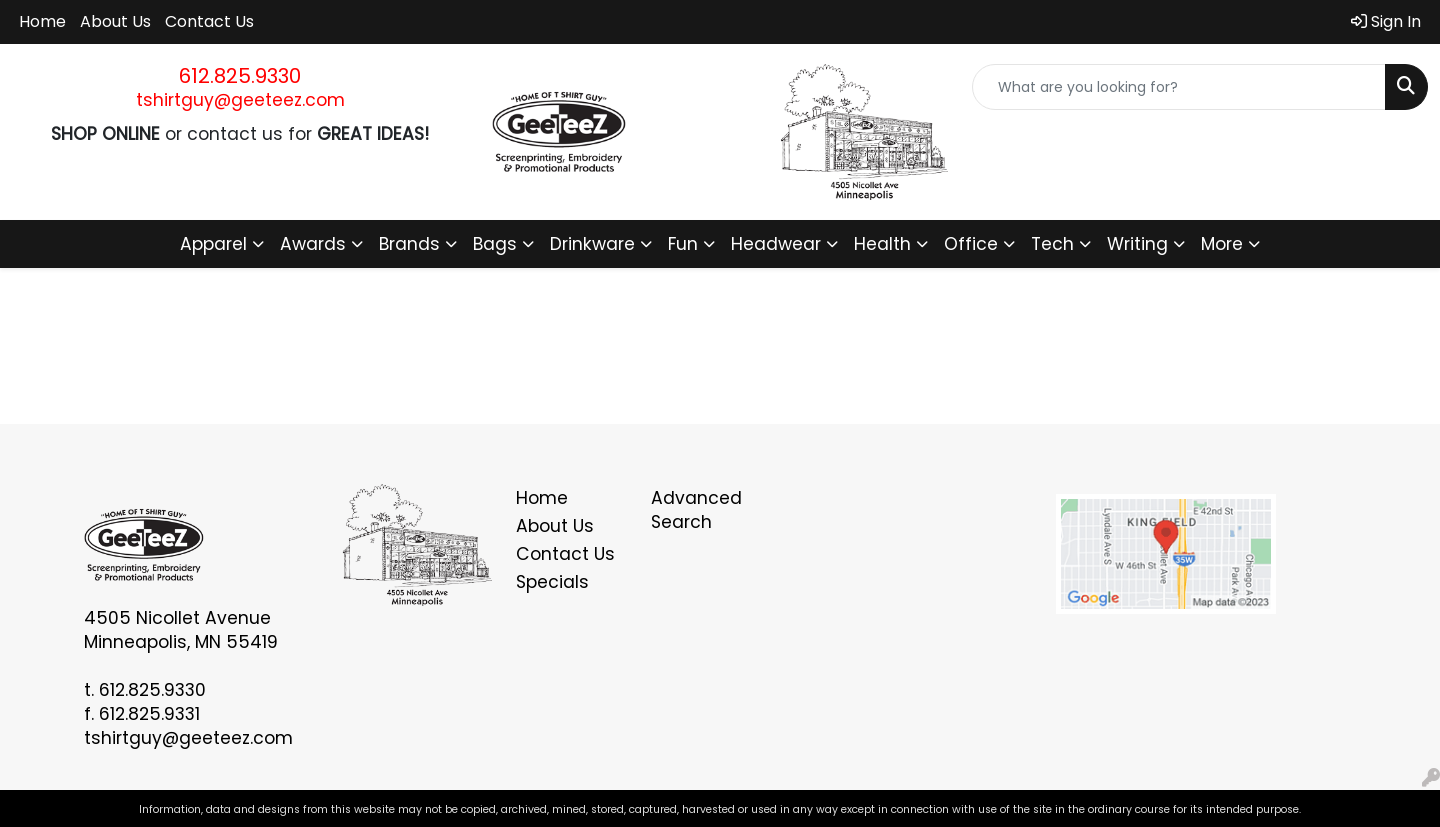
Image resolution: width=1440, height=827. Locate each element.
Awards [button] (313, 244)
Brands (409, 244)
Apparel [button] (213, 244)
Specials (552, 582)
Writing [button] (1137, 244)
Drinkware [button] (592, 244)
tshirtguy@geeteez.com (240, 100)
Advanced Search (696, 510)
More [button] (1222, 244)
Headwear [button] (776, 244)
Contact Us (209, 21)
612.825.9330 (240, 76)
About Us (115, 21)
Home (42, 21)
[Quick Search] (1179, 87)
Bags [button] (495, 244)
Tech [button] (1052, 244)
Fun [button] (683, 244)
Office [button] (971, 244)
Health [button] (882, 244)
